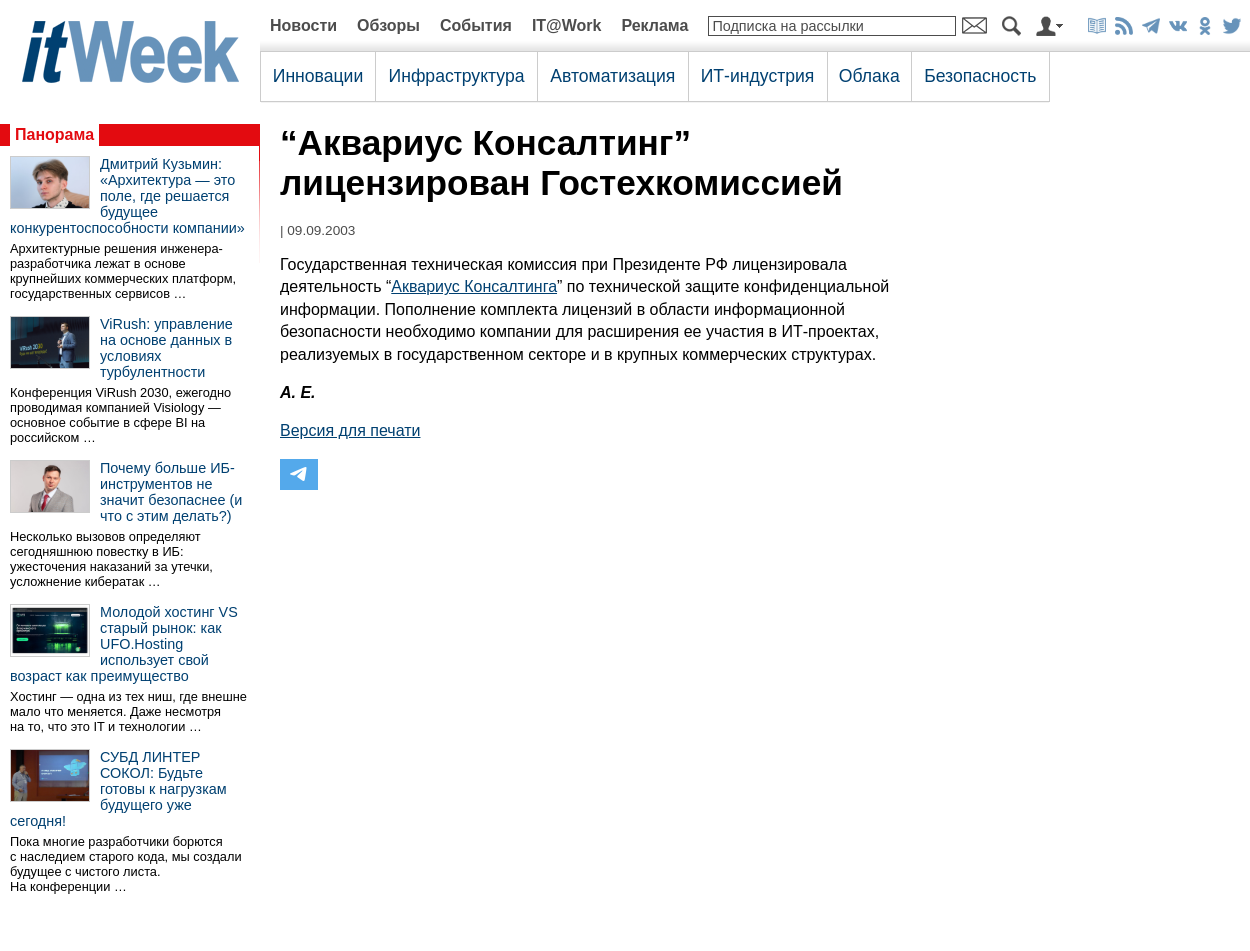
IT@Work (567, 25)
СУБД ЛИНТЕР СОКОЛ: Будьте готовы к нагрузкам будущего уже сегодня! (118, 789)
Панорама (54, 134)
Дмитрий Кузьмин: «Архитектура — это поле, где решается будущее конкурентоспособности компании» (127, 196)
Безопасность (980, 76)
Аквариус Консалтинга (474, 286)
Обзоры (388, 25)
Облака (869, 76)
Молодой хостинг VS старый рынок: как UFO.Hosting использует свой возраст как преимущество (124, 644)
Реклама (654, 25)
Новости (303, 25)
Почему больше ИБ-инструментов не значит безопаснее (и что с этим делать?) (171, 492)
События (476, 25)
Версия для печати (350, 430)
